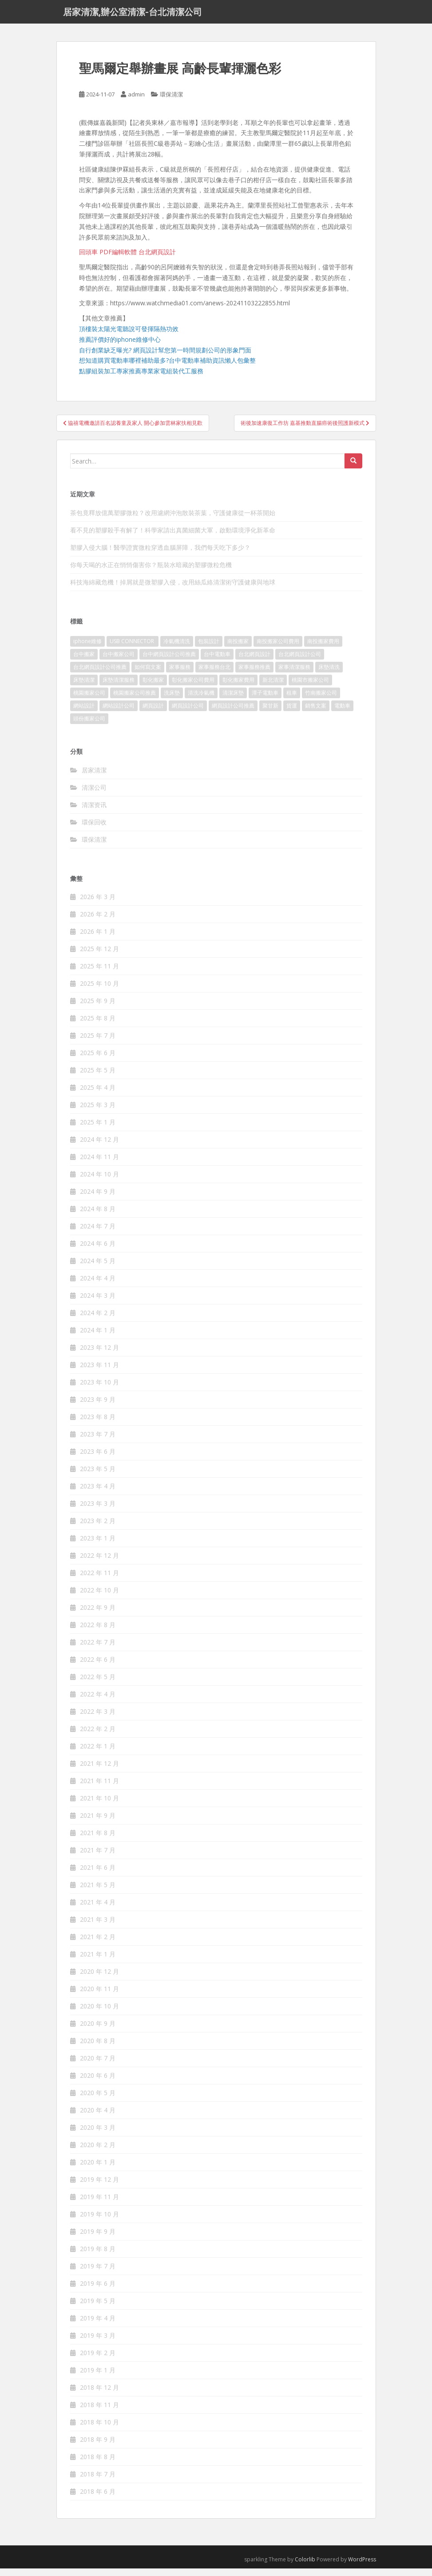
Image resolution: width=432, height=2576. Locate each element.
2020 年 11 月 (99, 1996)
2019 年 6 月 (97, 2291)
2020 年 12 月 (99, 1979)
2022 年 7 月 (97, 1649)
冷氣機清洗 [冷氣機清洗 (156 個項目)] (176, 648)
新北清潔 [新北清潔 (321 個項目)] (273, 687)
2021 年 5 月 (97, 1892)
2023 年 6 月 (97, 1459)
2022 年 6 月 (97, 1667)
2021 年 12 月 (99, 1771)
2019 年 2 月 (97, 2360)
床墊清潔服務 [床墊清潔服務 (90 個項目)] (119, 687)
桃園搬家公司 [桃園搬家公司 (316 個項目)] (89, 700)
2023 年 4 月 (97, 1493)
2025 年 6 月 (97, 1060)
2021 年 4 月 (97, 1909)
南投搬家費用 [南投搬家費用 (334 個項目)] (323, 648)
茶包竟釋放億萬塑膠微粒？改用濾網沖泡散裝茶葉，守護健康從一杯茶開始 (172, 520)
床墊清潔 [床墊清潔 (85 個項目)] (84, 687)
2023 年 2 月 (97, 1528)
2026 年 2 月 (97, 921)
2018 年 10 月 (99, 2429)
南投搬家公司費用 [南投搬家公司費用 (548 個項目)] (278, 648)
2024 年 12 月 (99, 1147)
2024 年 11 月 (99, 1164)
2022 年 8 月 (97, 1632)
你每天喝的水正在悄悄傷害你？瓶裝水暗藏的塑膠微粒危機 (151, 572)
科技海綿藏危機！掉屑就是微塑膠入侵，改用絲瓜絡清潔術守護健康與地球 (172, 589)
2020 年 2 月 (97, 2152)
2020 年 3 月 (97, 2135)
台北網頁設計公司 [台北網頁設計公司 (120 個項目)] (299, 661)
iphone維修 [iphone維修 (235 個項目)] (87, 648)
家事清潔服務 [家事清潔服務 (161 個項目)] (294, 674)
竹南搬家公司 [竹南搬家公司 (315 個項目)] (321, 700)
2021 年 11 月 (99, 1788)
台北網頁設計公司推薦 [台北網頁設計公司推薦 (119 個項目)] (100, 674)
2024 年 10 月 (99, 1181)
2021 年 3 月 (97, 1927)
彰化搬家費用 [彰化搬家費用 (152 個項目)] (238, 687)
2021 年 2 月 (97, 1944)
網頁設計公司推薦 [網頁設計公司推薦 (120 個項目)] (233, 713)
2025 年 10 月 (99, 991)
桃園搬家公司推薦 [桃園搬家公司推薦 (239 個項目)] (134, 700)
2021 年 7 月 (97, 1857)
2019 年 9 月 (97, 2239)
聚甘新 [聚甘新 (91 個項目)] (270, 713)
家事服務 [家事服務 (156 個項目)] (179, 674)
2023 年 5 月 (97, 1476)
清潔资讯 (94, 812)
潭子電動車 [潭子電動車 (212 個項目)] (265, 700)
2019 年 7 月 (97, 2273)
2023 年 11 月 (99, 1372)
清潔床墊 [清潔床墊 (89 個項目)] (233, 700)
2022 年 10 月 (99, 1597)
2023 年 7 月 (97, 1441)
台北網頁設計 (157, 259)
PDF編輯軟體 (118, 259)
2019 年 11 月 (99, 2204)
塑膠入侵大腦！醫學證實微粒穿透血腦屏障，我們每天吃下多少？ (160, 555)
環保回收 (94, 829)
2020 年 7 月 (97, 2065)
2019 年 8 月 (97, 2256)
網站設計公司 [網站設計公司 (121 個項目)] (119, 713)
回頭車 (88, 259)
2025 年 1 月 (97, 1129)
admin (136, 102)
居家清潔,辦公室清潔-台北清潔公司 (132, 15)
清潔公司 (94, 795)
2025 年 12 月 (99, 956)
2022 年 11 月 (99, 1580)
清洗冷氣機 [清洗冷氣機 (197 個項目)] (201, 700)
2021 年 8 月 (97, 1840)
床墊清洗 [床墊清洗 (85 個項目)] (329, 674)
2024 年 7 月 (97, 1233)
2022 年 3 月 (97, 1719)
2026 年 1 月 (97, 939)
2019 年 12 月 (99, 2187)
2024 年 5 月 (97, 1268)
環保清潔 (171, 102)
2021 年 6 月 (97, 1875)
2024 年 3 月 (97, 1303)
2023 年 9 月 (97, 1407)
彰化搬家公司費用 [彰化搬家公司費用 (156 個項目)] (193, 687)
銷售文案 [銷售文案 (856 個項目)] (315, 713)
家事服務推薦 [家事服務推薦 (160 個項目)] (254, 674)
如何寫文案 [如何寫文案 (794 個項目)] (148, 674)
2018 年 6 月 (97, 2499)
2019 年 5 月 (97, 2308)
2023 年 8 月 (97, 1424)
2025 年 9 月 (97, 1008)
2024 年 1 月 (97, 1337)
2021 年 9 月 (97, 1823)
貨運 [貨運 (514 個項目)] (291, 713)
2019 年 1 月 (97, 2377)
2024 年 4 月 (97, 1285)
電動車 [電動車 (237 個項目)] (342, 713)
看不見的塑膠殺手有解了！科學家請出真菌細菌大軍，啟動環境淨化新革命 (172, 537)
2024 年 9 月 (97, 1199)
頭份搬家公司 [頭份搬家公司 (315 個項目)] (89, 726)
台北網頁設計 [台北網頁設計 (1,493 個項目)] (254, 661)
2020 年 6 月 (97, 2083)
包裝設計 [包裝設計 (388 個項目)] (208, 648)
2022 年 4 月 (97, 1701)
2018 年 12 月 (99, 2395)
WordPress (362, 2567)
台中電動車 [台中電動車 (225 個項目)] (217, 661)
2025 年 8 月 (97, 1025)
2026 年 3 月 (97, 904)
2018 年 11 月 (99, 2412)
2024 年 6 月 (97, 1251)
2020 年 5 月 (97, 2100)
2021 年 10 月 (99, 1805)
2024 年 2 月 (97, 1320)
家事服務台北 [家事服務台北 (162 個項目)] (214, 674)
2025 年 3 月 (97, 1112)
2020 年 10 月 (99, 2013)
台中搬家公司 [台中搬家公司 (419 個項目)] (119, 661)
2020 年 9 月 (97, 2031)
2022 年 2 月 (97, 1736)
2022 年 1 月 (97, 1753)
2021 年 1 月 (97, 1961)
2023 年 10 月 (99, 1389)
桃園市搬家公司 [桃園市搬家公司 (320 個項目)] (310, 687)
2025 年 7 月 (97, 1043)
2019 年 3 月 (97, 2343)
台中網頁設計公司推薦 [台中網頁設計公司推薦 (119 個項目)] (169, 661)
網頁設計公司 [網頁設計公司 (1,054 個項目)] (188, 713)
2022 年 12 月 (99, 1563)
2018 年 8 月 (97, 2464)
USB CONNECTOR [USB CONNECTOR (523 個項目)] (132, 648)
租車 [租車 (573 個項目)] (291, 700)
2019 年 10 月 (99, 2221)
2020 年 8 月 (97, 2048)
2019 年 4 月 (97, 2325)
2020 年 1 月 (97, 2169)
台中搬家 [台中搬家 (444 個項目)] (84, 661)
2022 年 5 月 (97, 1684)
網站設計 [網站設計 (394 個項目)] (84, 713)
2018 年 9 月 (97, 2447)
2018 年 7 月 (97, 2481)
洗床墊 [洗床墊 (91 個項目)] (172, 700)
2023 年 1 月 (97, 1545)
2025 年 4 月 (97, 1095)
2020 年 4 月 (97, 2117)
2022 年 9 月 (97, 1615)
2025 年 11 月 (99, 973)
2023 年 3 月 (97, 1511)
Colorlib (305, 2567)
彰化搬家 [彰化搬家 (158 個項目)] (153, 687)
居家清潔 (94, 777)
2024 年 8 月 (97, 1216)
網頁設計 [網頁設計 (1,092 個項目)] (153, 713)
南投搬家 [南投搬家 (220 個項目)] (238, 648)
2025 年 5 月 (97, 1077)
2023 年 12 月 (99, 1355)
